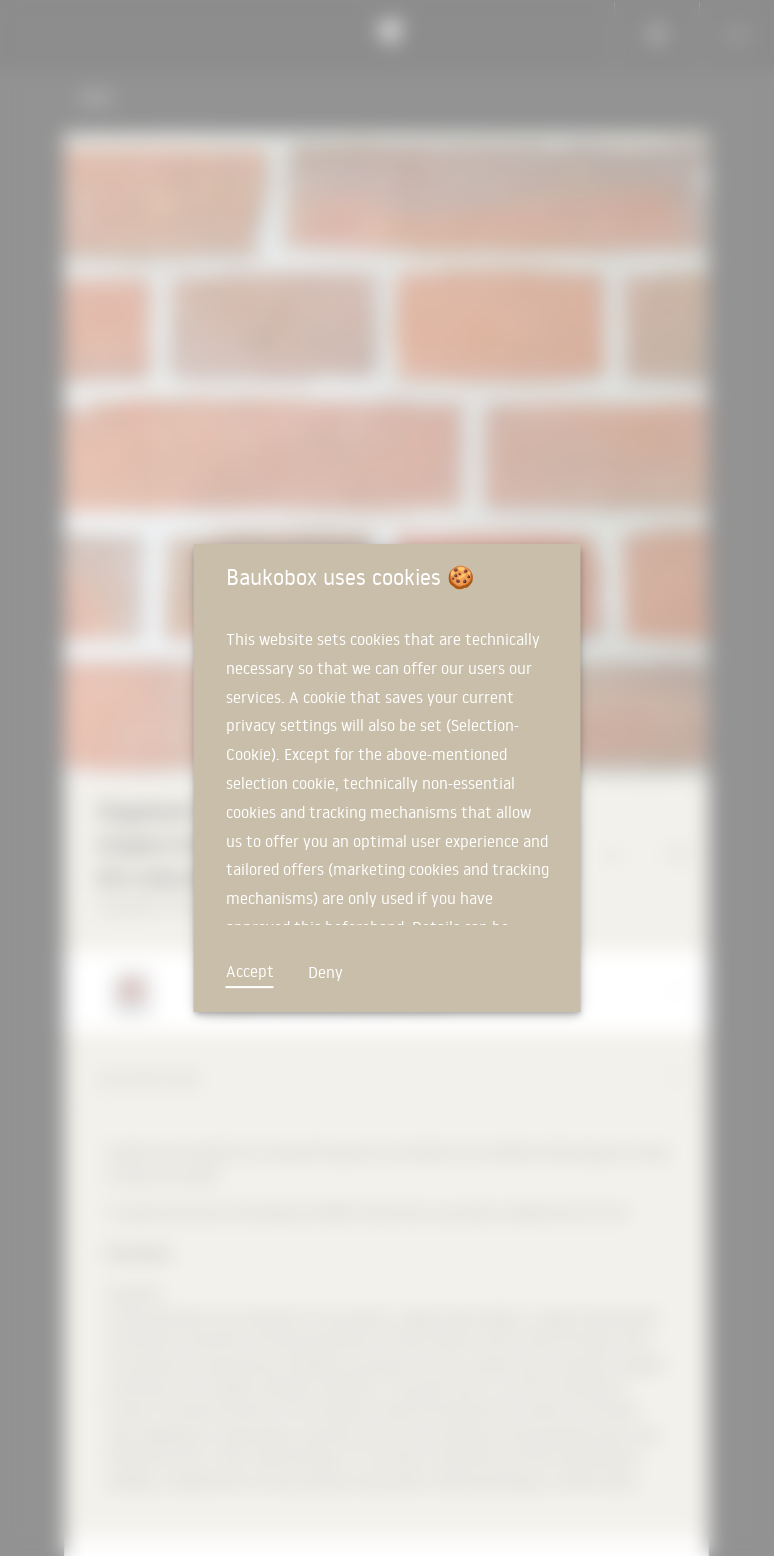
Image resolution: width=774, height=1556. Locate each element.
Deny (325, 972)
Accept (250, 971)
